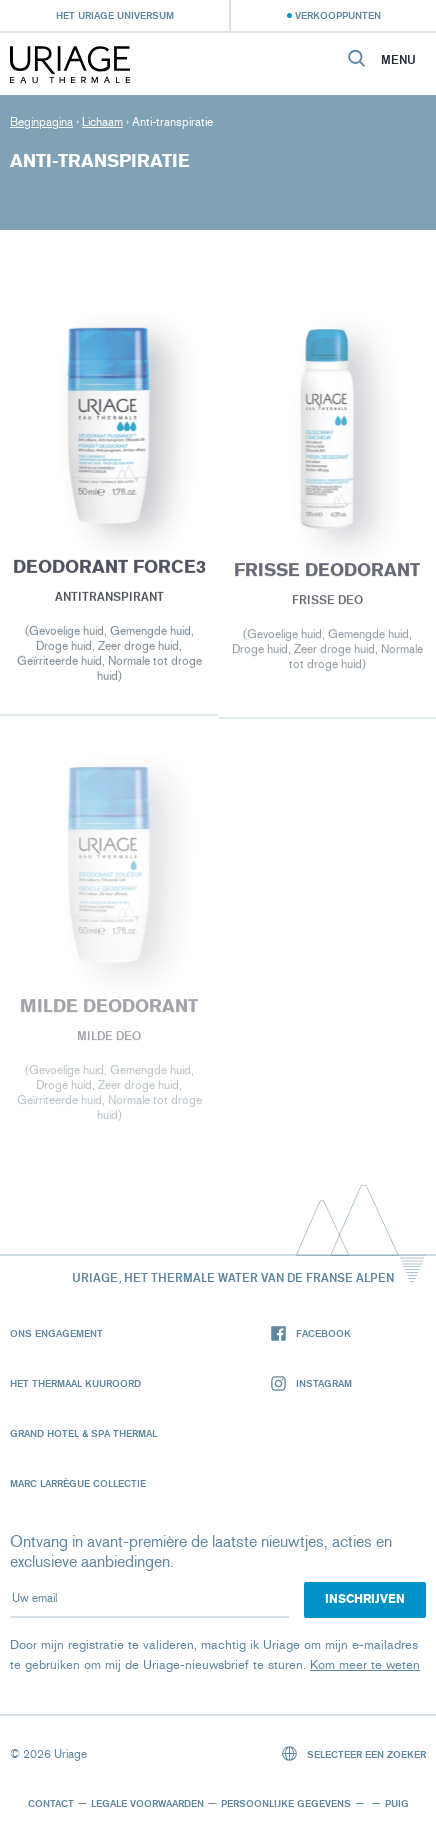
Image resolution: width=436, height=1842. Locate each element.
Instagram (311, 1383)
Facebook (311, 1333)
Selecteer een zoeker (354, 1753)
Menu (398, 60)
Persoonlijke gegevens (286, 1803)
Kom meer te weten (365, 1664)
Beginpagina (41, 122)
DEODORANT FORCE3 (108, 569)
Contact (51, 1803)
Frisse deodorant (327, 573)
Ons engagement (56, 1333)
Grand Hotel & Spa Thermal (83, 1433)
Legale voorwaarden (147, 1803)
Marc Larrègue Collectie (78, 1483)
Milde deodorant (109, 1009)
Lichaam (102, 122)
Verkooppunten (338, 15)
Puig (397, 1803)
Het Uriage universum (115, 15)
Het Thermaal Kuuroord (75, 1383)
